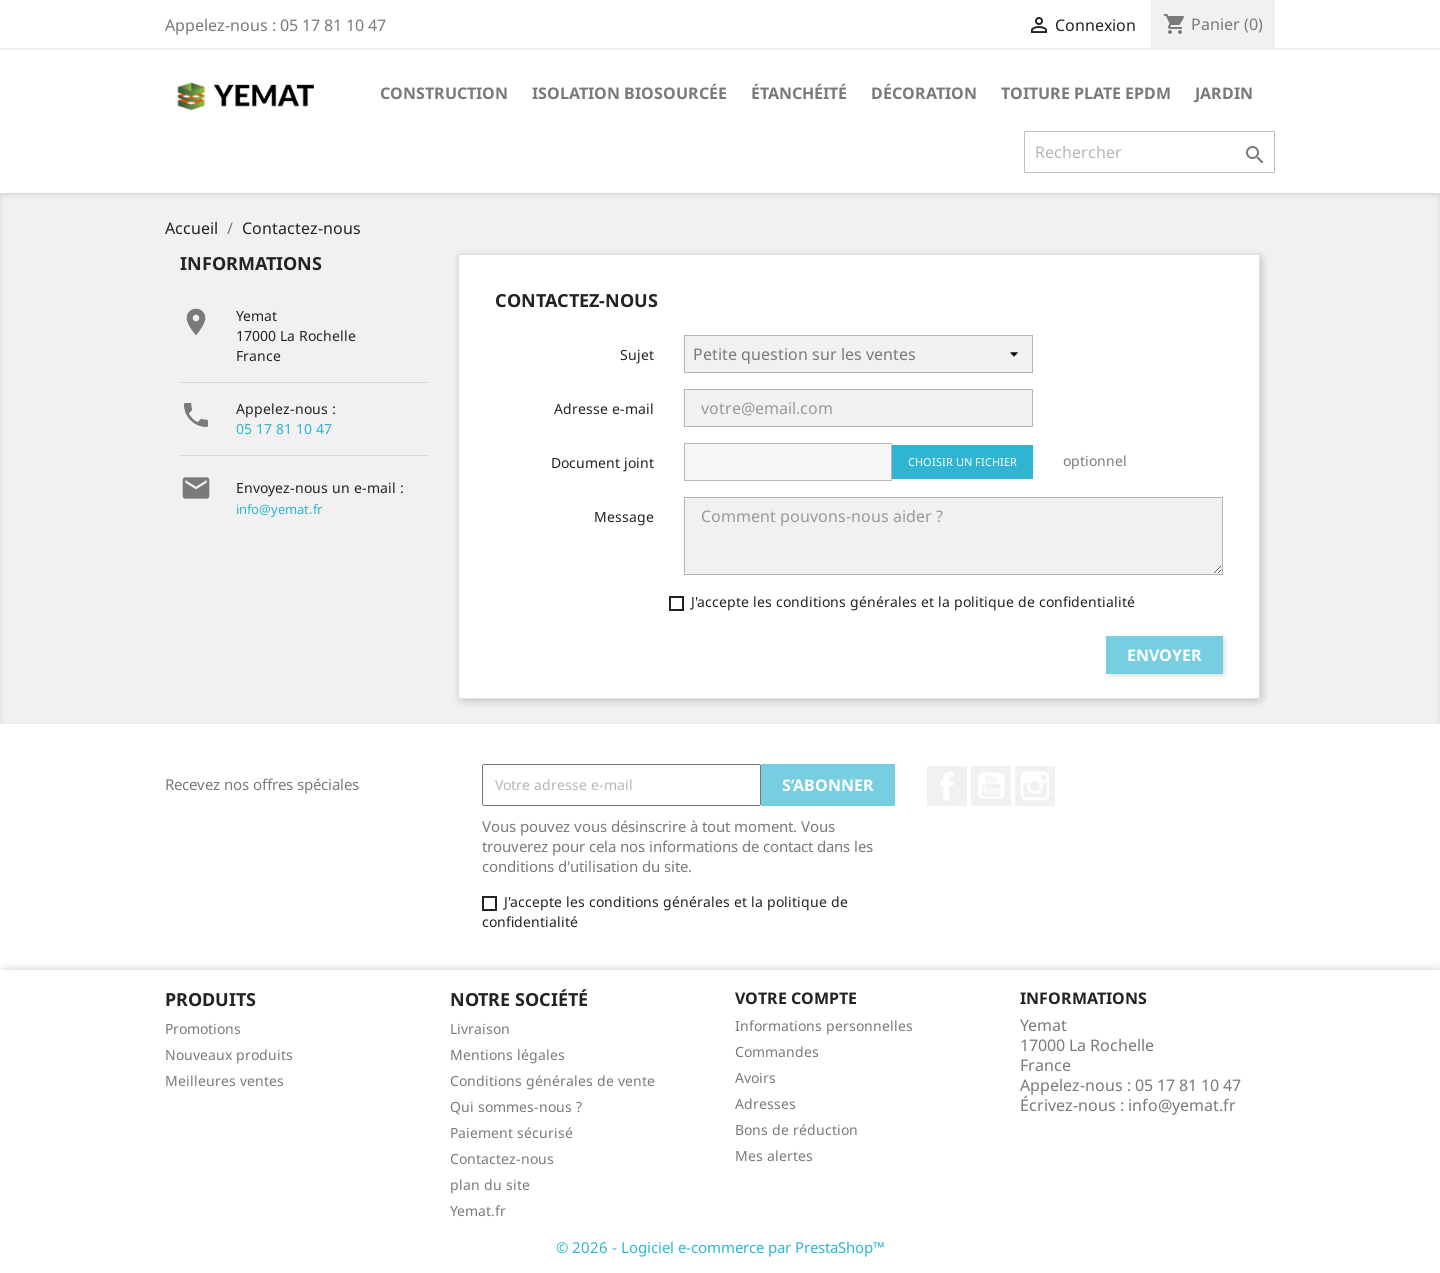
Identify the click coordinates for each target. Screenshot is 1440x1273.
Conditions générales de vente (552, 1080)
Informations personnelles (824, 1025)
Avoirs (755, 1077)
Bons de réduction (796, 1129)
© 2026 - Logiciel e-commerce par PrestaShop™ (720, 1247)
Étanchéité (799, 93)
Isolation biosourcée (629, 93)
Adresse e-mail (604, 408)
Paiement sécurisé (511, 1132)
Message (624, 516)
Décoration (924, 93)
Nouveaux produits (229, 1054)
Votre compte (796, 998)
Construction (444, 93)
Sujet (637, 354)
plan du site (490, 1184)
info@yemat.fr (279, 509)
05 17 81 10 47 (284, 428)
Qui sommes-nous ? (516, 1106)
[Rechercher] (1149, 152)
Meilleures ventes (224, 1080)
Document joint (602, 462)
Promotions (203, 1028)
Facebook (947, 786)
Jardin (1224, 93)
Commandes (777, 1051)
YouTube (991, 786)
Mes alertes (774, 1155)
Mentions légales (507, 1054)
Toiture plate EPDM (1086, 93)
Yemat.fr (478, 1210)
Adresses (765, 1103)
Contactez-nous (502, 1158)
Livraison (480, 1028)
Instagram (1035, 786)
